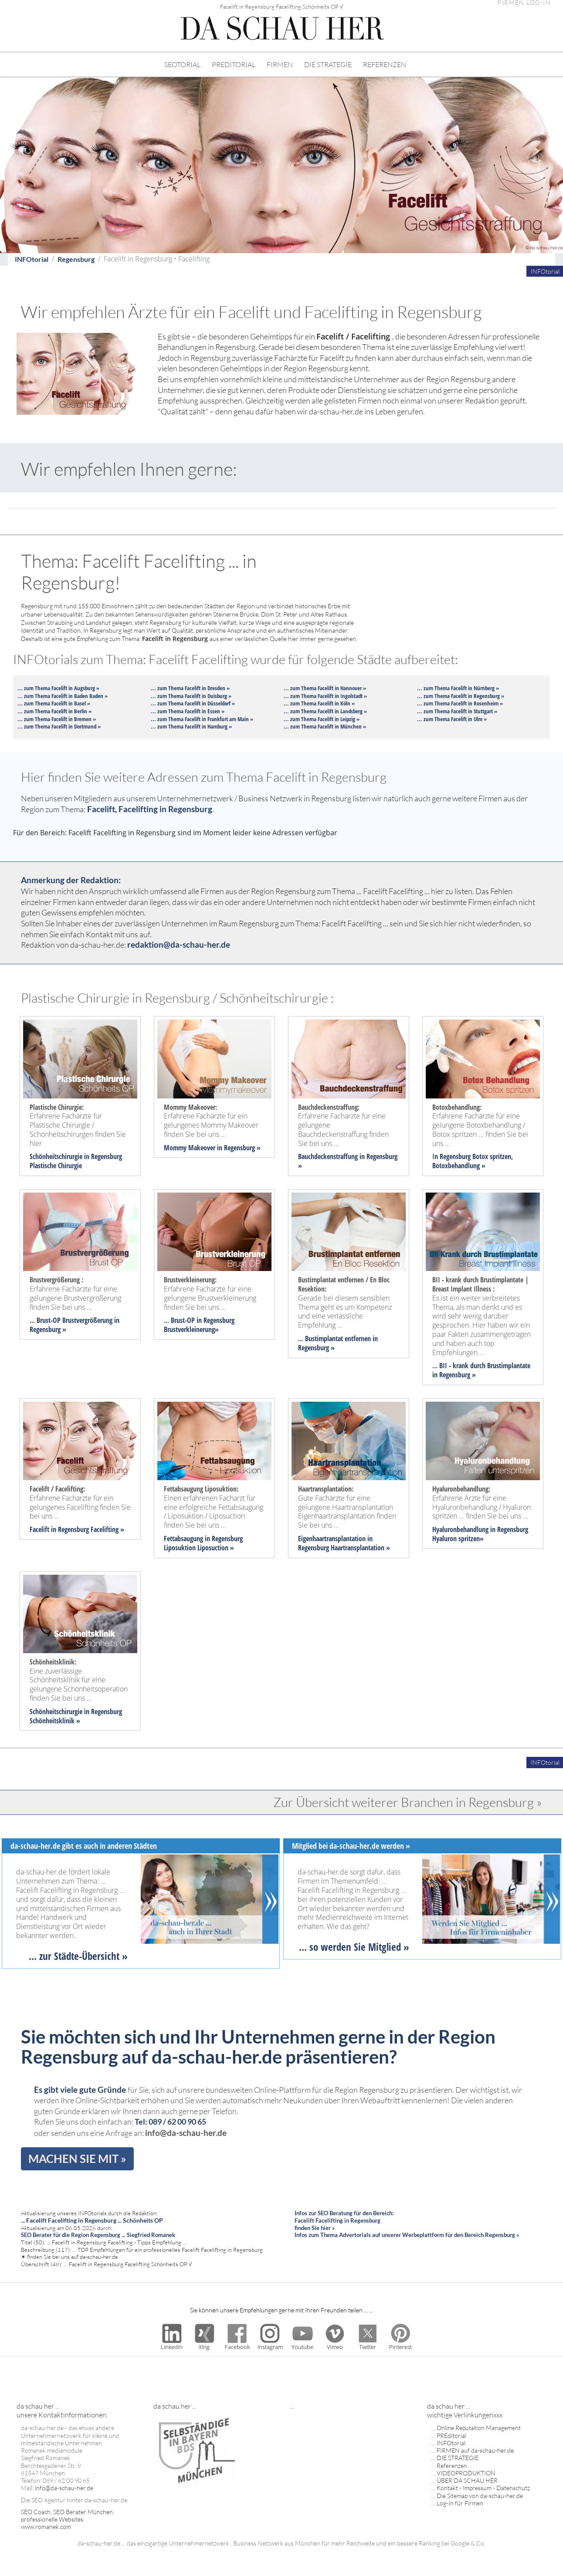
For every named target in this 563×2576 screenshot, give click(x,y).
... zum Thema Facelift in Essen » (187, 711)
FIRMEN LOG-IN (524, 3)
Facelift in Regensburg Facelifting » (77, 1529)
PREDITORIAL (233, 64)
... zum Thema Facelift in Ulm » (452, 719)
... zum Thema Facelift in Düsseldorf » (193, 703)
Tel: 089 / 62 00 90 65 (170, 2121)
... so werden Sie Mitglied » (354, 1947)
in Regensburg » (238, 1147)
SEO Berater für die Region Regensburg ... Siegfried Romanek (98, 2234)
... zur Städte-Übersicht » (78, 1956)
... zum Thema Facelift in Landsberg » (325, 711)
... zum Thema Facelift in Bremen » (56, 719)
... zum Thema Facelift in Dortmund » (59, 726)
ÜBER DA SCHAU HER (467, 2480)
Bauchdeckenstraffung (328, 1156)
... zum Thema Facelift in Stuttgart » (457, 711)
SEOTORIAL (182, 64)
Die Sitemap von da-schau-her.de (480, 2495)
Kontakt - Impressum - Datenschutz (483, 2487)
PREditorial (451, 2435)
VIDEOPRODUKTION (466, 2473)
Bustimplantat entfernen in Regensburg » (338, 1343)
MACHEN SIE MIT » (77, 2158)
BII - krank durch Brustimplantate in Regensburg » (481, 1370)
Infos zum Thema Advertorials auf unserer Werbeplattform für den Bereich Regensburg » (407, 2234)
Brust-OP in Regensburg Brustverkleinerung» (199, 1324)
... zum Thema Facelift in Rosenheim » (460, 703)
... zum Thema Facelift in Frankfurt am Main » (202, 719)
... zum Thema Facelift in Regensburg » (460, 696)
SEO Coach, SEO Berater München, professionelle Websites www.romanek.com (67, 2519)
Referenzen (452, 2465)
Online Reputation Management (479, 2427)
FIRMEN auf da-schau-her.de (475, 2450)
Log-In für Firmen (460, 2503)
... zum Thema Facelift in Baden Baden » (62, 696)
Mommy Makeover (189, 1147)
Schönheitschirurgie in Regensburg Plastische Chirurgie (76, 1161)
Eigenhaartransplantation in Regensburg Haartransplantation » (344, 1543)
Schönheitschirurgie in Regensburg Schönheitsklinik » (76, 1716)
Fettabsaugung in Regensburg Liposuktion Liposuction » (203, 1543)
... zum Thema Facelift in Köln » (319, 703)
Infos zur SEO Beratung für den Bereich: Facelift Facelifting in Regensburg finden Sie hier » (344, 2220)
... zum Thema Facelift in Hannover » (325, 688)
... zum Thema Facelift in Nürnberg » (458, 688)
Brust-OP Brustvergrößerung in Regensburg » (74, 1324)
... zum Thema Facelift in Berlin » (54, 711)
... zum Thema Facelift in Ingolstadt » (325, 696)
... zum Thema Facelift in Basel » (53, 703)
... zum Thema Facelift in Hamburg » (191, 726)
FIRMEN (280, 64)
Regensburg (76, 259)
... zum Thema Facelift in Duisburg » (191, 696)
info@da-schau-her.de (186, 2133)
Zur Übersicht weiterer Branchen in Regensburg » (407, 1802)
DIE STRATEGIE (328, 64)
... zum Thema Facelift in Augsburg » (58, 688)
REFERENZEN (384, 64)
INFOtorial (31, 259)
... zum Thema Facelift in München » (325, 726)
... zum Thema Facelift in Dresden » (190, 688)
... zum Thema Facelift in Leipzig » (322, 719)
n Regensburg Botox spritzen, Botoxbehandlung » (472, 1161)
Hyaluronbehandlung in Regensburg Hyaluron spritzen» (480, 1534)
